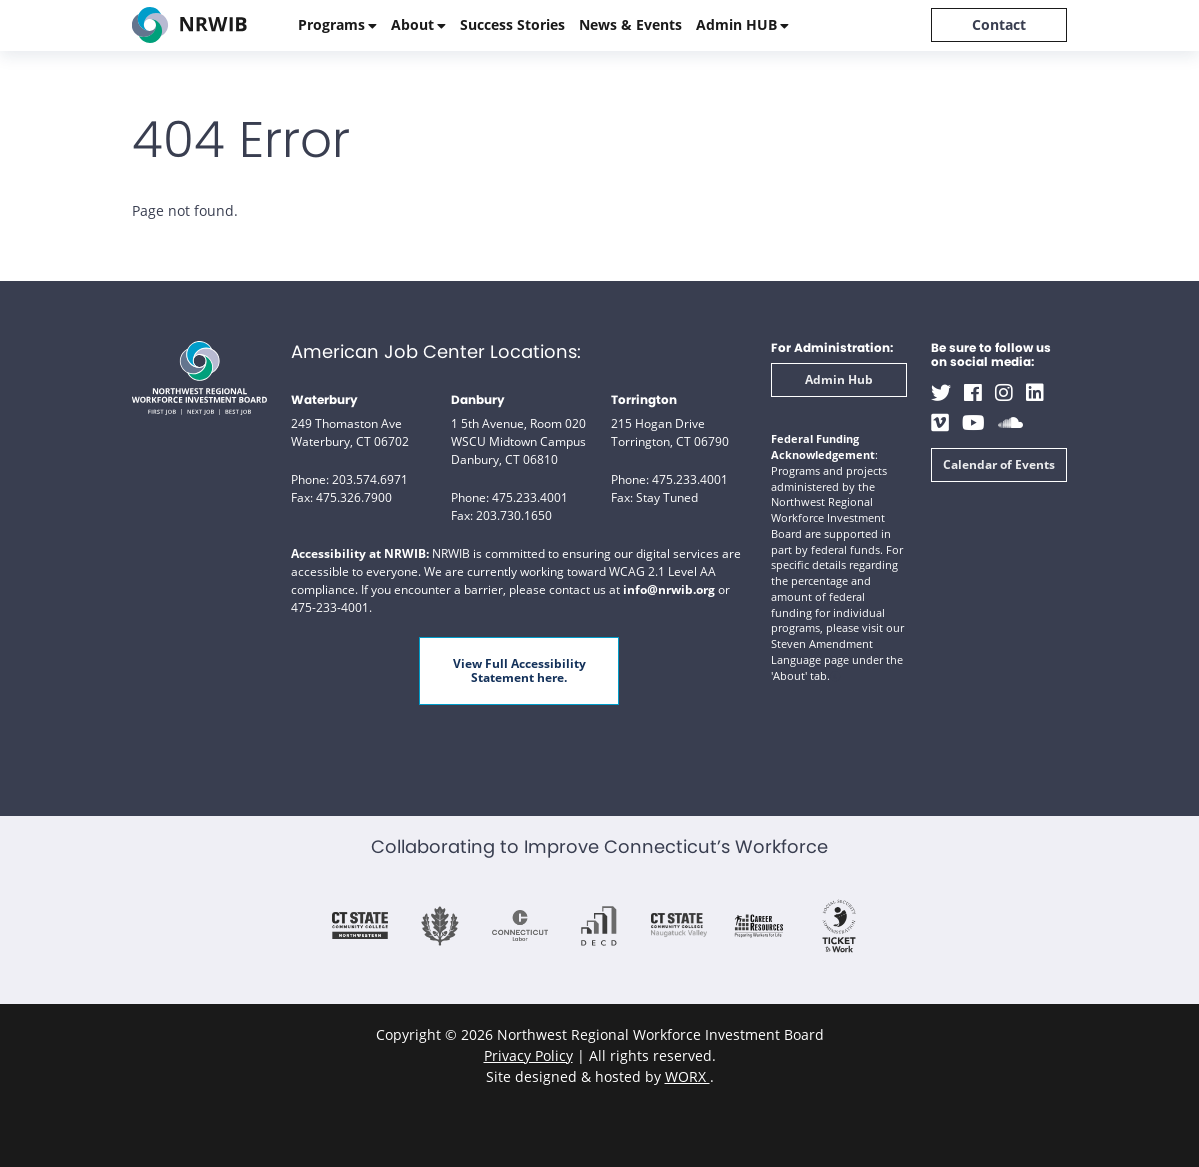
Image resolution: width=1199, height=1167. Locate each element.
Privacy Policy (528, 1055)
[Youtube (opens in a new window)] (973, 422)
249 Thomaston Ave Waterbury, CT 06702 (350, 432)
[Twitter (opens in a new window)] (941, 392)
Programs (331, 24)
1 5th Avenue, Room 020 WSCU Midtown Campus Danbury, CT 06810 (518, 441)
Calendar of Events (999, 464)
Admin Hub (839, 379)
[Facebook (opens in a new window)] (973, 392)
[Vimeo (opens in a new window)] (940, 422)
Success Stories (512, 24)
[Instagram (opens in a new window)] (1004, 392)
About (412, 24)
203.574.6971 (370, 479)
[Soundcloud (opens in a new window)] (1010, 422)
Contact (999, 24)
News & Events (630, 24)
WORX (687, 1076)
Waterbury (324, 400)
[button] (835, 677)
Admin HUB (736, 24)
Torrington (644, 400)
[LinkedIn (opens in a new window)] (1035, 392)
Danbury (478, 400)
